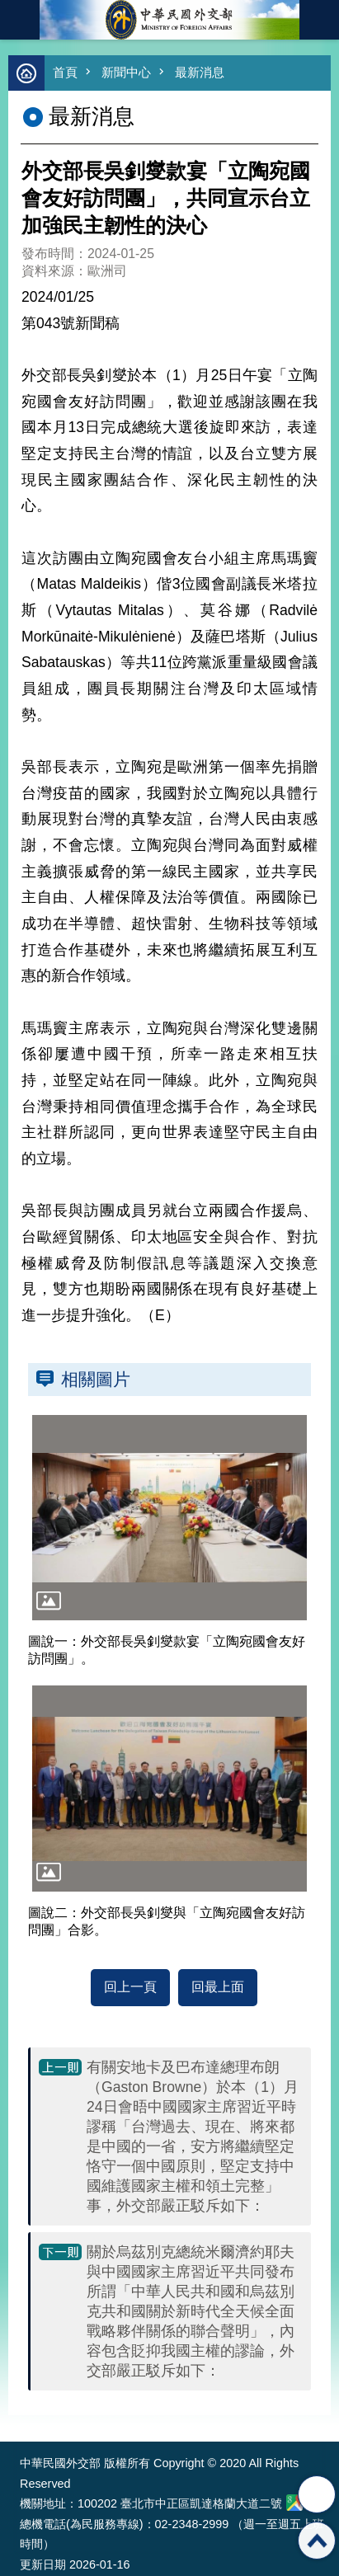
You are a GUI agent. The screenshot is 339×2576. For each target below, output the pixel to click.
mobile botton (20, 20)
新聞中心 (126, 72)
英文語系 (319, 20)
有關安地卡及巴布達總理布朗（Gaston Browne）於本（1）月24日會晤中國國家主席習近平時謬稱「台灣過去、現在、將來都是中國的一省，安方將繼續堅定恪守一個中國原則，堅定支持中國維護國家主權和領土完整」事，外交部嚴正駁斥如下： (193, 2136)
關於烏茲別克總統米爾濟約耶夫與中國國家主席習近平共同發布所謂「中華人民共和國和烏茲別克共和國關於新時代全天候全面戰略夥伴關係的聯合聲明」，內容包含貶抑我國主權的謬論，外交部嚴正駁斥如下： (190, 2311)
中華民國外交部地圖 (294, 2502)
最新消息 (199, 72)
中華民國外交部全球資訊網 (170, 20)
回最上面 (217, 1987)
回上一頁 (130, 1987)
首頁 (65, 72)
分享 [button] (317, 2494)
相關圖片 (95, 1379)
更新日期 (43, 2564)
